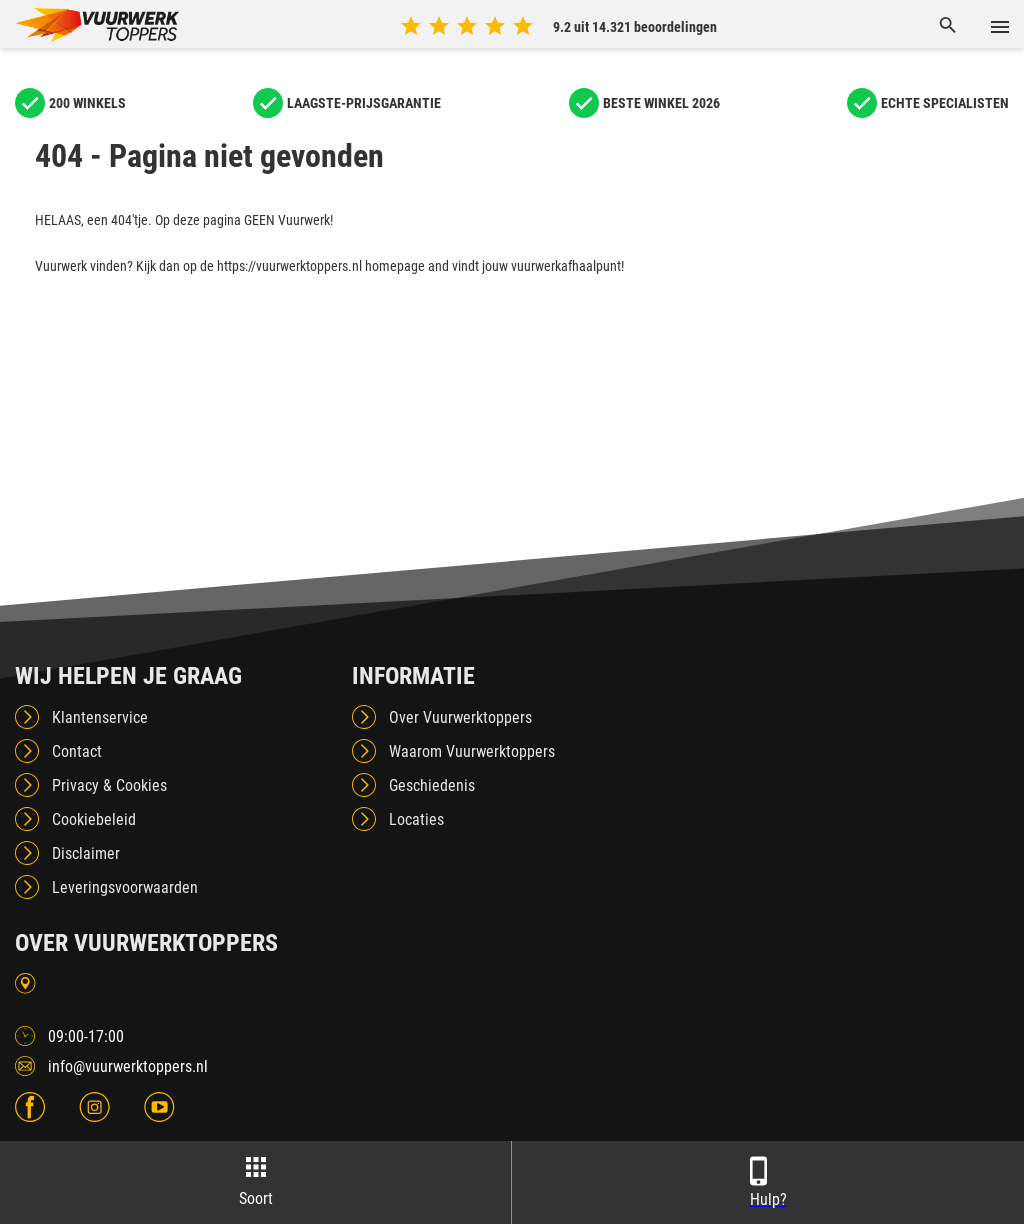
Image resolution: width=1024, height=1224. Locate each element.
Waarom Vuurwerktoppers (472, 751)
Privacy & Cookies (109, 785)
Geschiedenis (432, 785)
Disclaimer (86, 853)
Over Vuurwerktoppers (460, 717)
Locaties (416, 819)
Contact (77, 751)
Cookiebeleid (94, 819)
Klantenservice (100, 717)
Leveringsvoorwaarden (125, 887)
